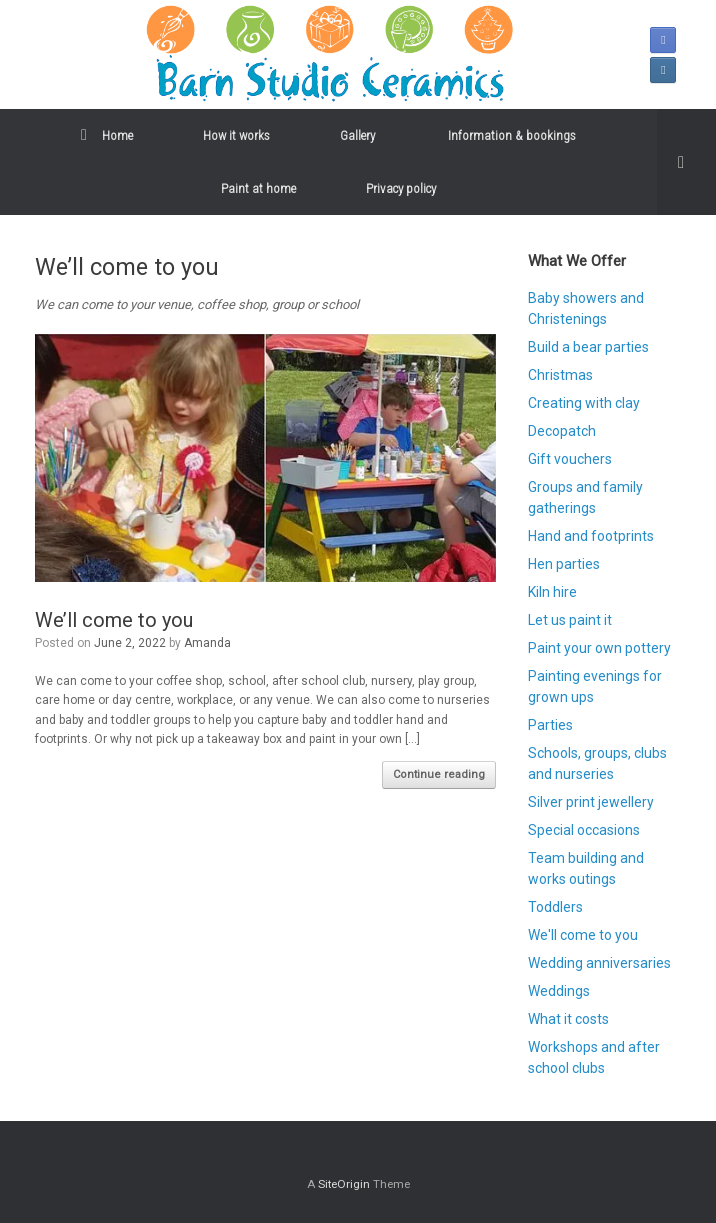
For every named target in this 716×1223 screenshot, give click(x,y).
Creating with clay (584, 403)
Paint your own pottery (599, 648)
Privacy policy (401, 188)
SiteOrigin (344, 1184)
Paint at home (258, 188)
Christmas (560, 375)
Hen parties (564, 564)
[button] (686, 162)
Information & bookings (512, 135)
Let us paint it (570, 620)
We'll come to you (583, 935)
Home (107, 135)
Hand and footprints (591, 536)
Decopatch (562, 431)
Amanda (207, 643)
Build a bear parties (588, 347)
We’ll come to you (114, 620)
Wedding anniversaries (599, 963)
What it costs (568, 1019)
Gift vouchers (570, 459)
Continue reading (439, 774)
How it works (236, 135)
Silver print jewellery (591, 802)
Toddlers (555, 907)
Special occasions (584, 830)
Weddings (559, 991)
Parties (550, 725)
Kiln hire (552, 592)
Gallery (359, 135)
